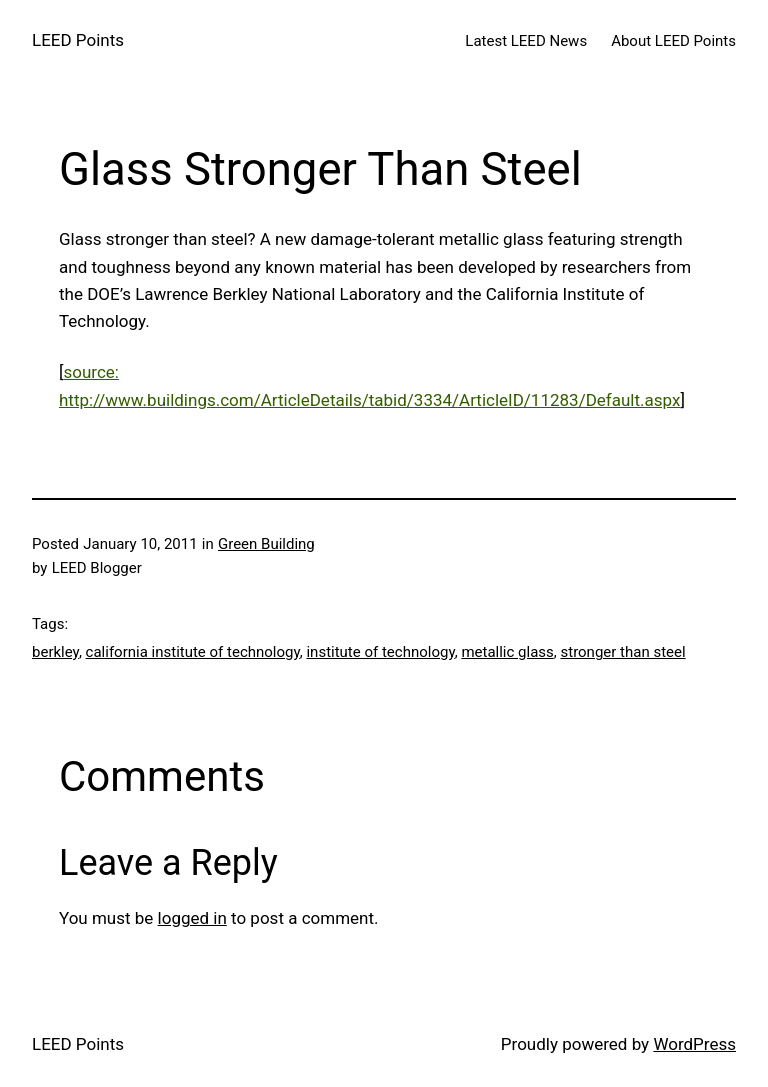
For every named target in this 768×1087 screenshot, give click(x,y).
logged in (192, 918)
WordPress (694, 1044)
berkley (55, 652)
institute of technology (380, 652)
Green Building (266, 544)
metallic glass (507, 652)
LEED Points (78, 40)
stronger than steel (622, 652)
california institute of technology (193, 652)
